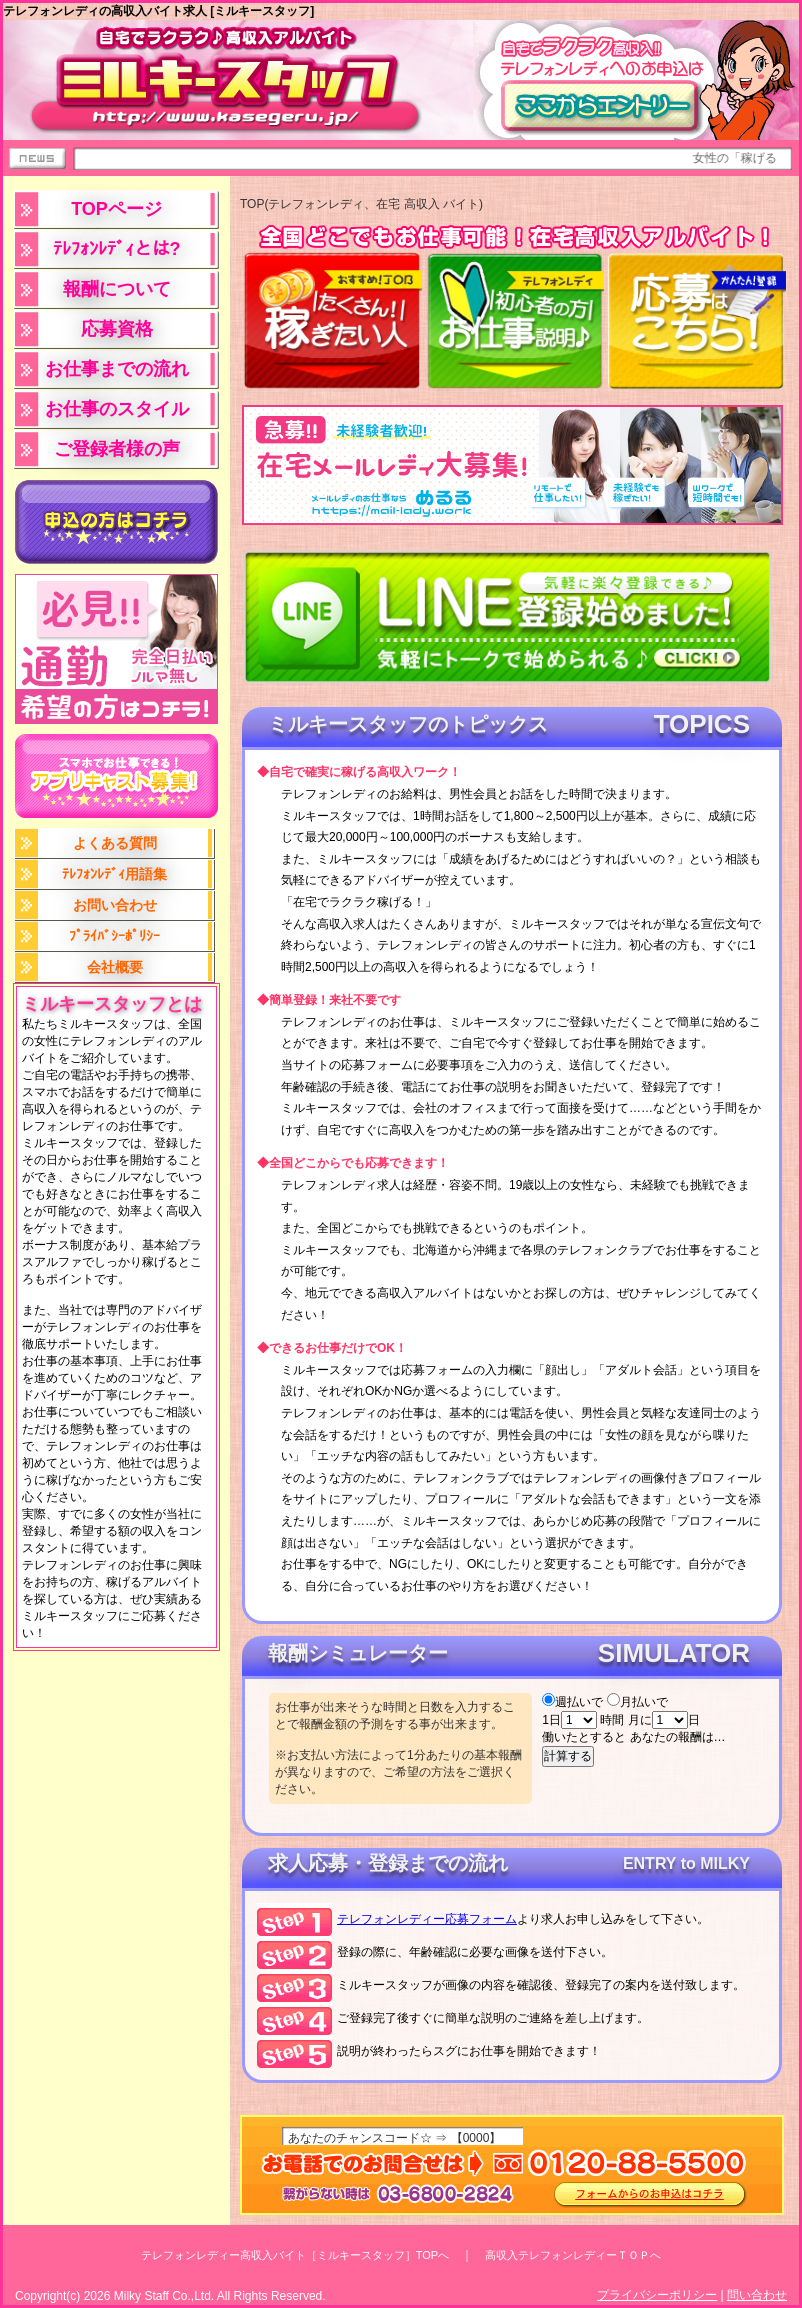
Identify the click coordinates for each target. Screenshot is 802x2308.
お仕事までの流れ (117, 369)
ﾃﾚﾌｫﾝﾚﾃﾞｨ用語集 (114, 874)
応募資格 (117, 329)
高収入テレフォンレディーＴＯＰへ (573, 2255)
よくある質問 (115, 843)
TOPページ (116, 209)
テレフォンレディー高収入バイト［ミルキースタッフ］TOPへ (295, 2255)
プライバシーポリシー (657, 2295)
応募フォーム (427, 1919)
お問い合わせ (115, 905)
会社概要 (115, 967)
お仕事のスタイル (117, 409)
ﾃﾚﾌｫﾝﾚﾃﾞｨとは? (117, 249)
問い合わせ (757, 2295)
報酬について (117, 289)
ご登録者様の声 (117, 449)
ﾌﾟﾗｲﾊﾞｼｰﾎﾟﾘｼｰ (114, 936)
